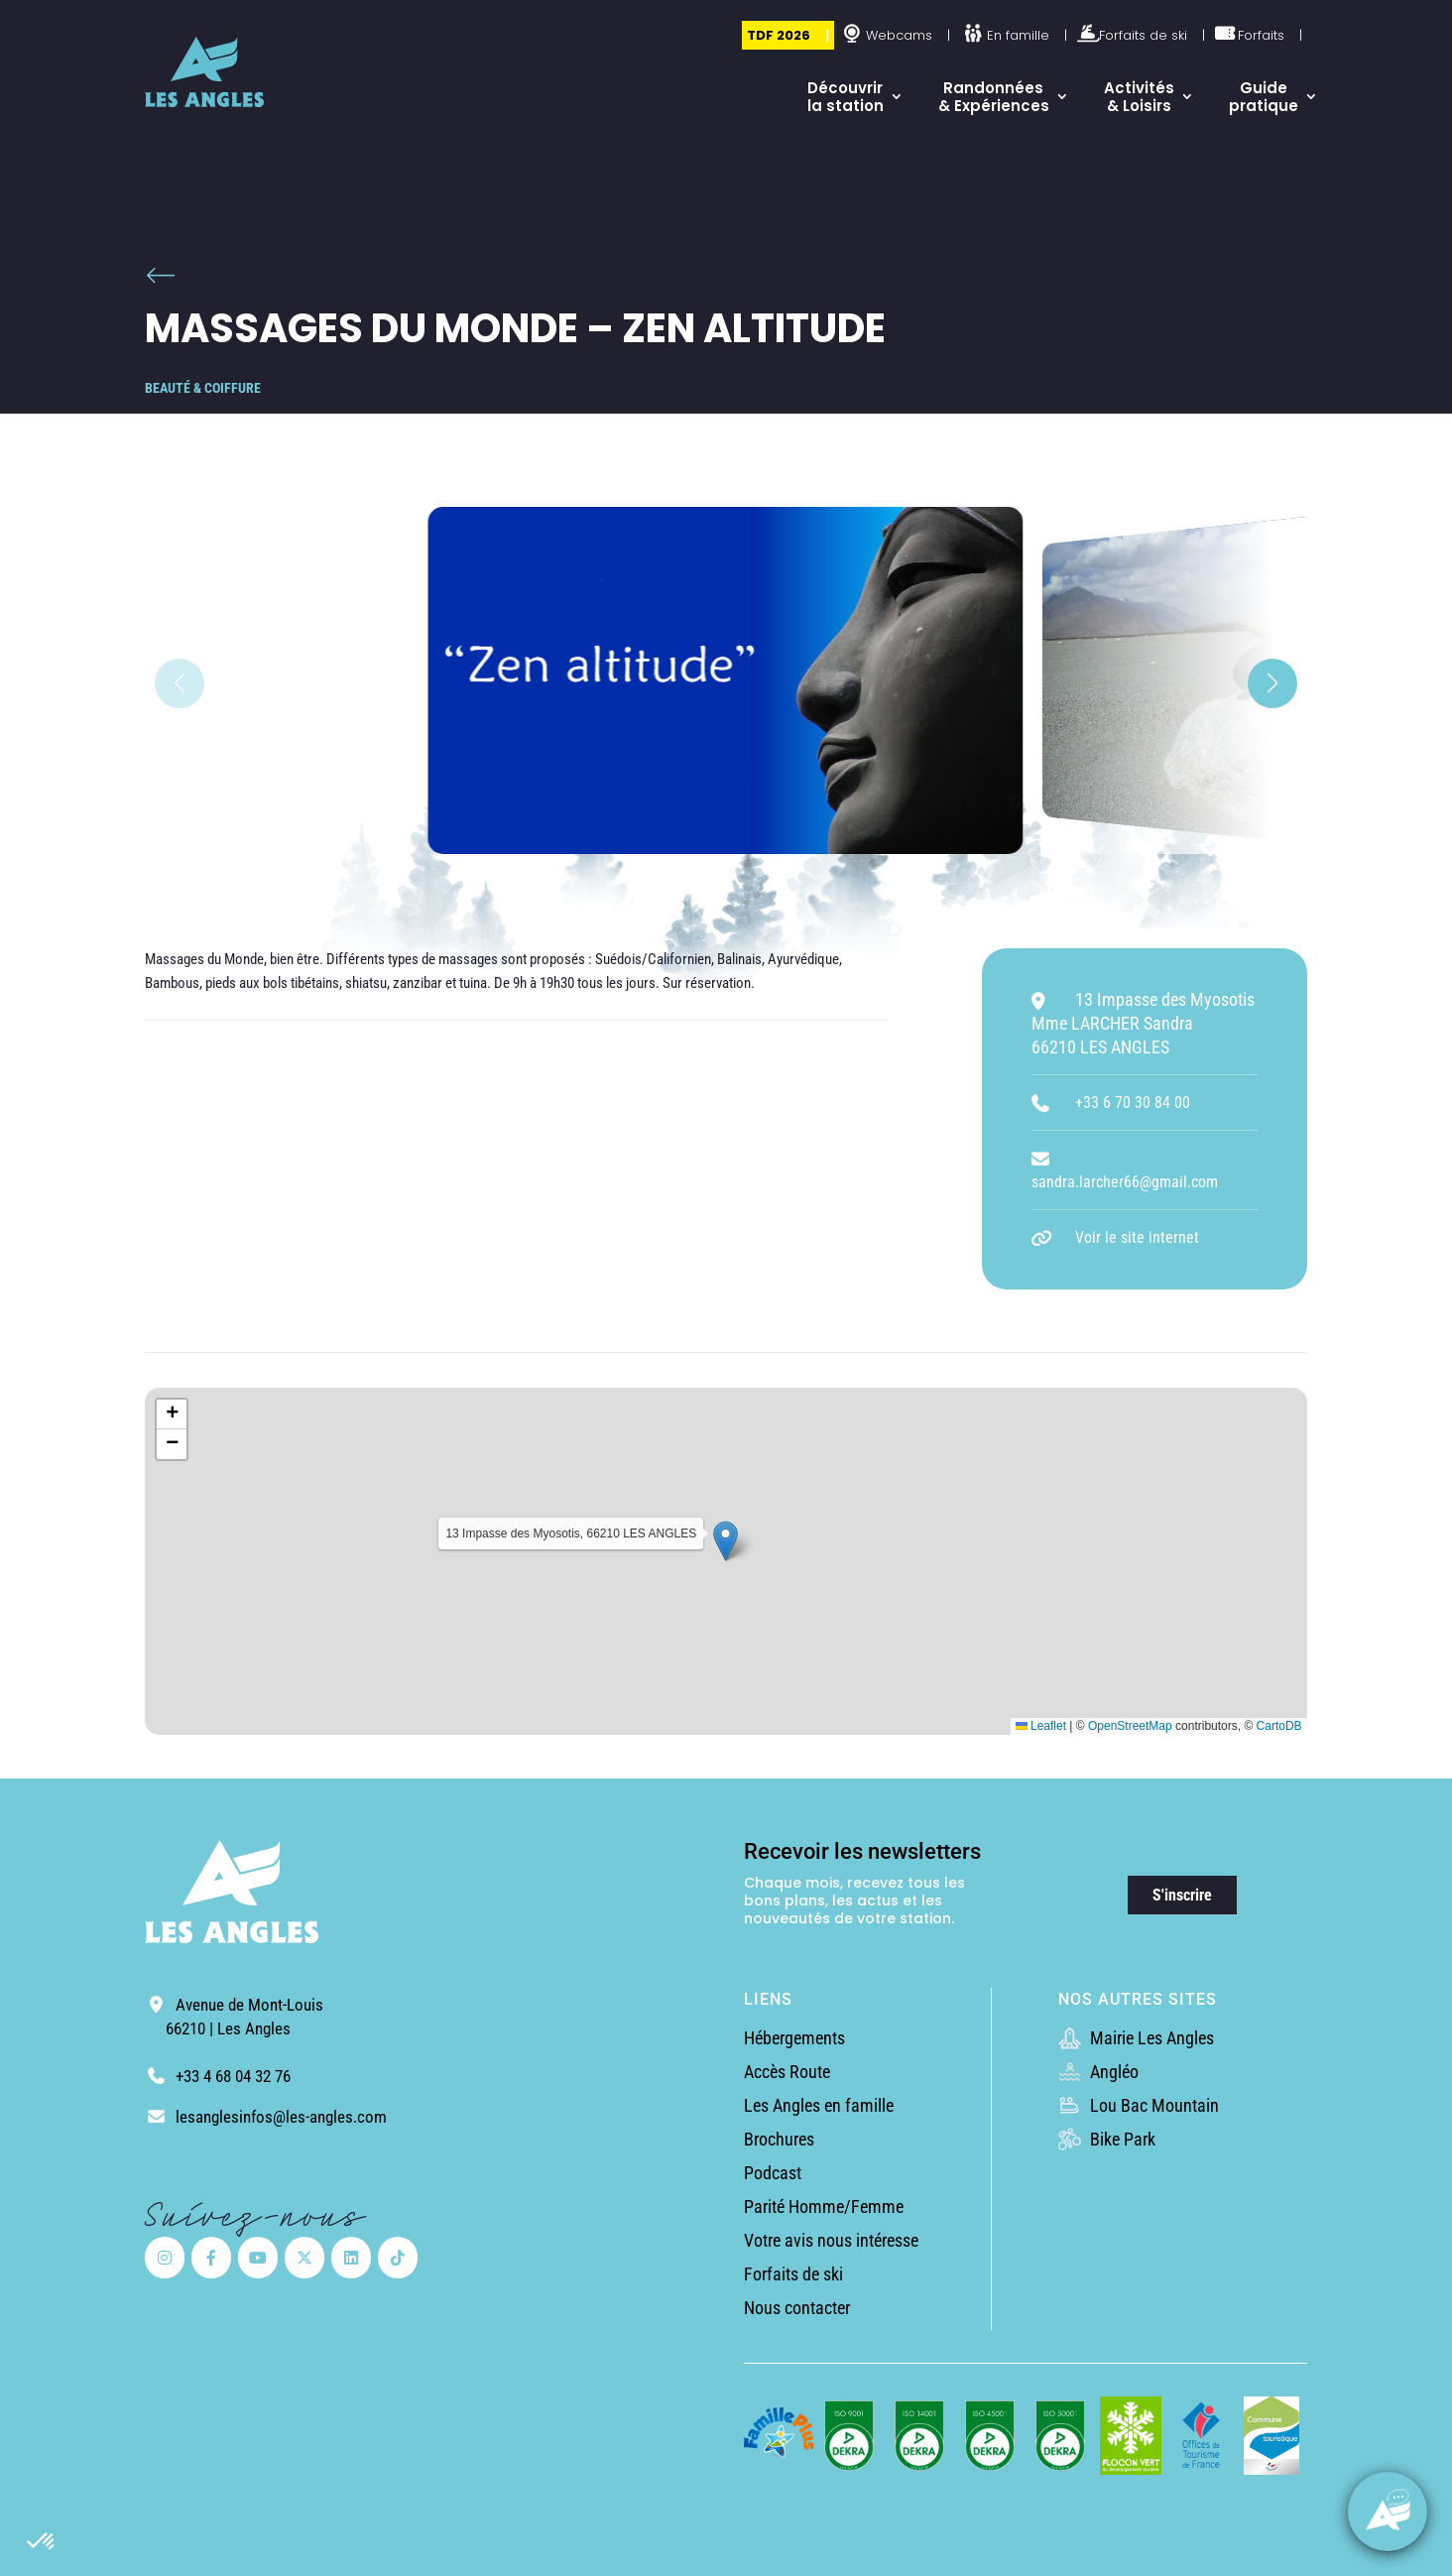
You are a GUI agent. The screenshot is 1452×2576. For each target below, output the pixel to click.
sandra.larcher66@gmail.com (1124, 1181)
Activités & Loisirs (1139, 96)
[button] (41, 2542)
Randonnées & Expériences (993, 96)
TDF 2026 (778, 35)
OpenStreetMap (1130, 1726)
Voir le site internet (1137, 1237)
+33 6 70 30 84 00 (1132, 1102)
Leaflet (1041, 1726)
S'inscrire (1182, 1895)
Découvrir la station (845, 96)
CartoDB (1279, 1726)
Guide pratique (1263, 96)
